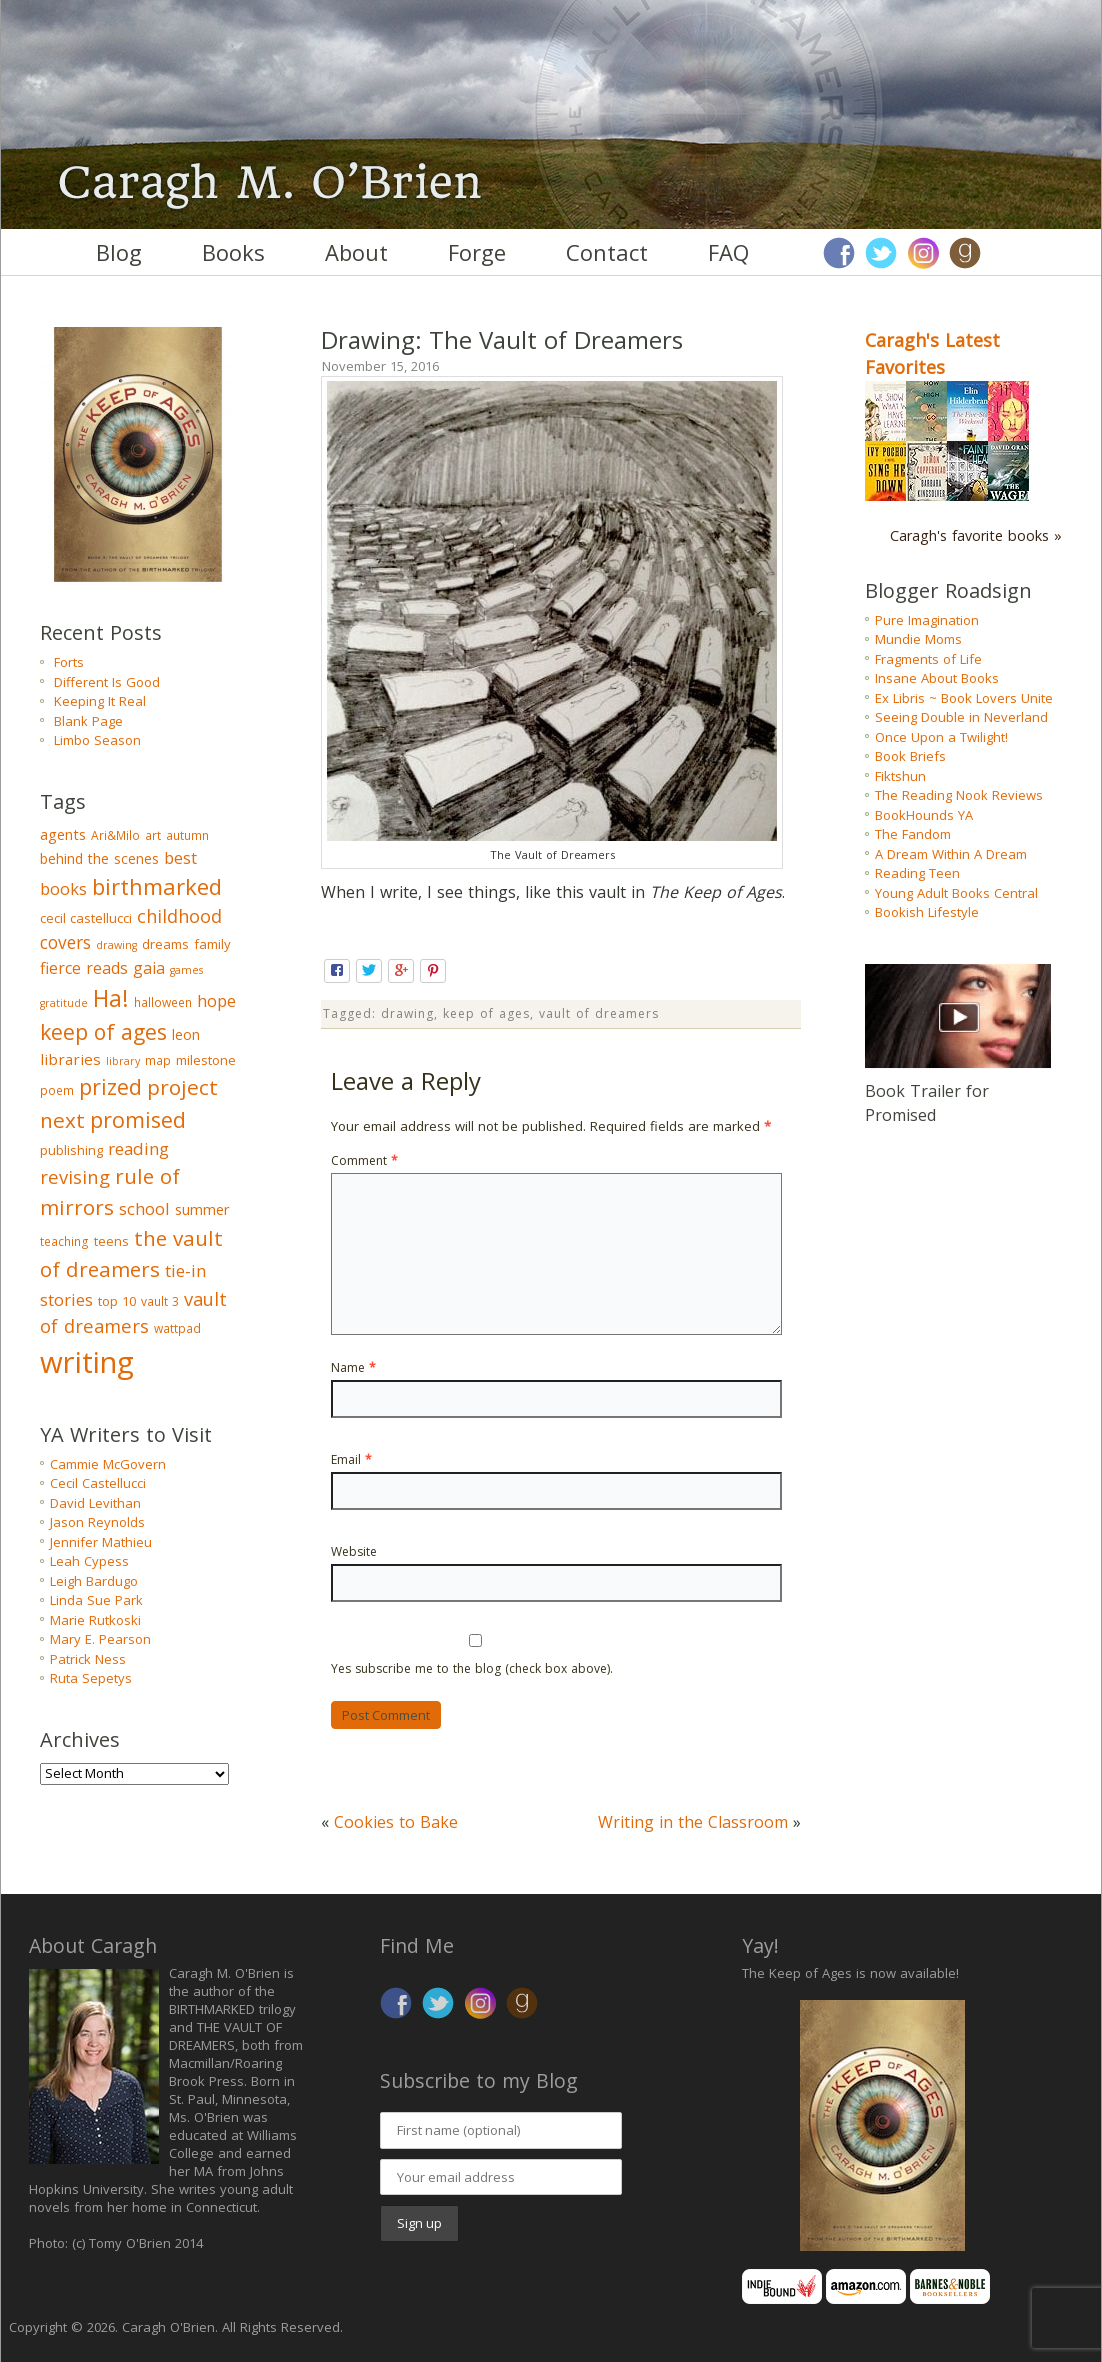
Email (351, 1459)
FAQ (728, 252)
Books (233, 252)
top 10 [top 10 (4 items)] (117, 1301)
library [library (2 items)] (123, 1061)
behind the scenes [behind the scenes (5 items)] (99, 858)
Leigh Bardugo (94, 1581)
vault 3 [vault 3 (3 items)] (160, 1301)
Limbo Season (97, 740)
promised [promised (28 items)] (138, 1119)
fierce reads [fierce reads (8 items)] (84, 968)
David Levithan (95, 1503)
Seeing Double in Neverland (961, 717)
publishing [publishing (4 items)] (71, 1150)
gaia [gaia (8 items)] (149, 968)
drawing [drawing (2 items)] (116, 945)
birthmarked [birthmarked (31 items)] (157, 886)
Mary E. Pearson (100, 1639)
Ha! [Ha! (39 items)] (111, 998)
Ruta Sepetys (91, 1678)
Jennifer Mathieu (101, 1542)
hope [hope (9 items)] (216, 1000)
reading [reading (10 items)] (138, 1148)
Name (353, 1367)
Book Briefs (910, 756)
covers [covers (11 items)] (65, 942)
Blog (119, 252)
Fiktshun (900, 776)
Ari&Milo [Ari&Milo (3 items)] (115, 835)
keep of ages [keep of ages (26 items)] (103, 1031)
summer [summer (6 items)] (202, 1209)
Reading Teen (917, 873)
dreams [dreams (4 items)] (165, 944)
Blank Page (88, 721)
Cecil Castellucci (98, 1483)
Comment (364, 1160)
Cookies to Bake (396, 1822)
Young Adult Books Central (956, 893)
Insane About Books (937, 678)
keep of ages (486, 1013)
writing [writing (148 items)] (87, 1362)
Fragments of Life (928, 659)
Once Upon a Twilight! (941, 737)
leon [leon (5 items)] (186, 1034)
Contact (607, 252)
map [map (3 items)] (158, 1060)
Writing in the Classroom (693, 1822)
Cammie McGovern (108, 1464)
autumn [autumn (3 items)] (187, 835)
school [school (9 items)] (144, 1208)
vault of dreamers (599, 1013)
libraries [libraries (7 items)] (70, 1059)
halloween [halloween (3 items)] (163, 1002)
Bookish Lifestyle (927, 912)
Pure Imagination (927, 620)
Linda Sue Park (96, 1600)
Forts (69, 662)
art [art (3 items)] (153, 835)
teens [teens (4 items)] (111, 1241)
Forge (477, 252)
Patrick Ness (88, 1659)
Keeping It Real (100, 701)
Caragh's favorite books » (976, 535)
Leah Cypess (89, 1561)
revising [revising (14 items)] (75, 1176)
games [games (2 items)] (186, 970)
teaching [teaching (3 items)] (64, 1241)
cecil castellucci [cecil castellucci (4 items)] (86, 918)
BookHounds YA (924, 815)
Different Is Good (107, 682)
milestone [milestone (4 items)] (206, 1060)
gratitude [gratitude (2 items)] (64, 1003)
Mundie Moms (918, 639)
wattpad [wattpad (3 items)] (177, 1328)
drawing (407, 1013)
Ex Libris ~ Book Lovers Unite (964, 698)
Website (354, 1551)
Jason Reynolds (97, 1522)
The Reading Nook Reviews (959, 795)
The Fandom (913, 834)
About (356, 252)
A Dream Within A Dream (951, 854)
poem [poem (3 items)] (57, 1090)
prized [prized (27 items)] (110, 1086)
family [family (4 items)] (212, 944)
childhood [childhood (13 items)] (179, 916)
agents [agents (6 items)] (63, 834)
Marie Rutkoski (95, 1620)
